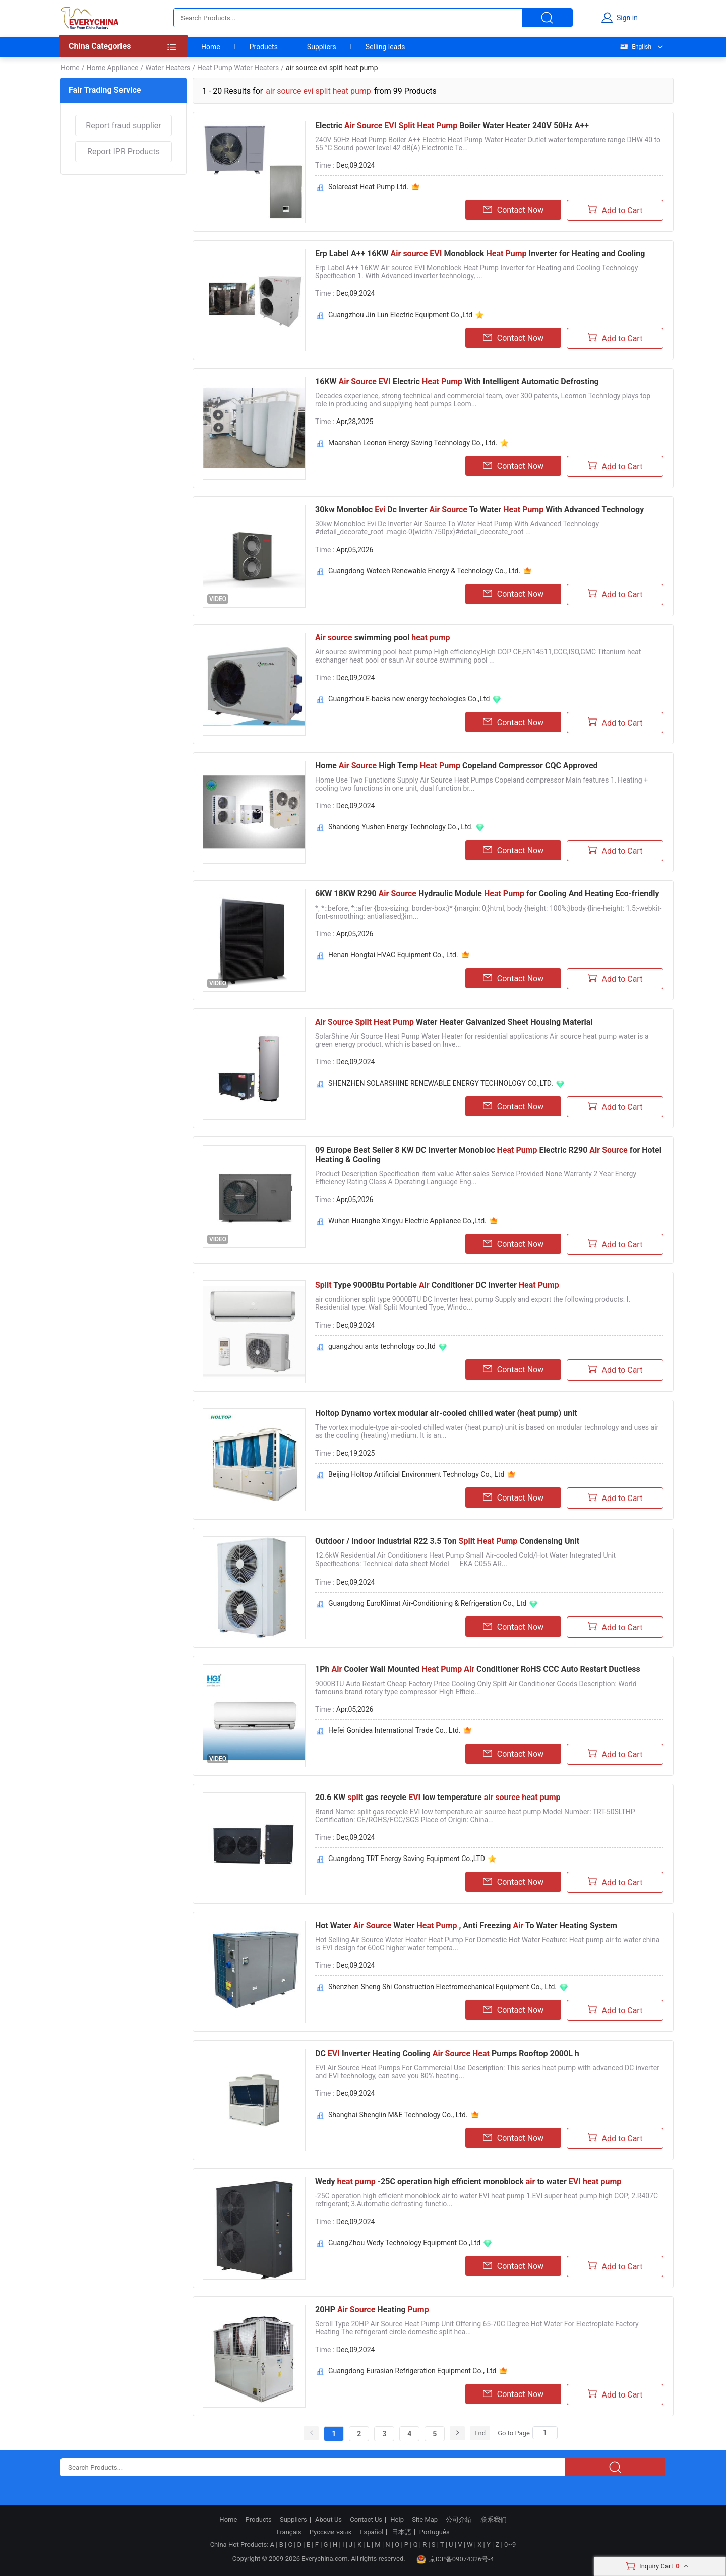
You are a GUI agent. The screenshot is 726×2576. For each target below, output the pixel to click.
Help (397, 2520)
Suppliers (321, 47)
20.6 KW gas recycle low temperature (438, 1797)
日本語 (401, 2532)
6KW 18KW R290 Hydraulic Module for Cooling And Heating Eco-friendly (487, 893)
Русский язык (331, 2532)
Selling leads (385, 47)
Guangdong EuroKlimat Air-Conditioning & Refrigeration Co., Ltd (427, 1603)
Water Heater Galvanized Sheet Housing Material (454, 1022)
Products (264, 47)
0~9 (510, 2544)
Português (434, 2532)
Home (210, 47)
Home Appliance (112, 68)
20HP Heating (372, 2309)
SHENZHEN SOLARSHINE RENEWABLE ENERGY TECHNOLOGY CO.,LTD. (440, 1083)
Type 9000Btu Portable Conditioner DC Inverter (437, 1285)
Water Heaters (167, 68)
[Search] (545, 2432)
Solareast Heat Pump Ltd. (368, 187)
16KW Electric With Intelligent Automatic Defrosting (457, 381)
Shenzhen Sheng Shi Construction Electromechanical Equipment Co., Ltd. (442, 1987)
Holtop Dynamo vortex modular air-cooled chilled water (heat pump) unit (446, 1413)
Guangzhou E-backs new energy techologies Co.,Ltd (409, 699)
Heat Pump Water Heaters (238, 68)
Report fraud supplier (123, 125)
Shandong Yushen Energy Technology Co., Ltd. (400, 827)
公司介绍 (459, 2520)
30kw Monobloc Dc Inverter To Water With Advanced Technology (479, 509)
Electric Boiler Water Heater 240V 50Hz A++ (452, 125)
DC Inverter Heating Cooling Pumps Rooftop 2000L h (447, 2053)
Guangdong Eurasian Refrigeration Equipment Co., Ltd (412, 2371)
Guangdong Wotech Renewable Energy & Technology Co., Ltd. (424, 571)
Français (288, 2532)
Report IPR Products (123, 151)
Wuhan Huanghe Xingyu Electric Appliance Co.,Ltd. (407, 1221)
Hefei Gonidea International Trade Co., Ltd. (394, 1730)
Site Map (425, 2520)
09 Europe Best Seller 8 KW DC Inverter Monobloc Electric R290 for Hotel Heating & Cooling (488, 1154)
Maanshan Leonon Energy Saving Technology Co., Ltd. (412, 443)
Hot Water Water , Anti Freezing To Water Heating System (466, 1925)
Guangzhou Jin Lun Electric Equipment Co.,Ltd (400, 315)
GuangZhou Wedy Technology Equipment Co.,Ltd (404, 2243)
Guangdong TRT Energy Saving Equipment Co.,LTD (406, 1858)
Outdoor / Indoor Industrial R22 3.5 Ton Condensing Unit (447, 1541)
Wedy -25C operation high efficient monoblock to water (468, 2181)
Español (371, 2532)
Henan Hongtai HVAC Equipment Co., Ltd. (393, 955)
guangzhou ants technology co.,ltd (382, 1346)
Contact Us (366, 2520)
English (635, 46)
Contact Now (513, 210)
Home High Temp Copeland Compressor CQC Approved (456, 765)
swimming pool (382, 637)
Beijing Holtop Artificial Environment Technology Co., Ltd (416, 1474)
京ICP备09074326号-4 (455, 2559)
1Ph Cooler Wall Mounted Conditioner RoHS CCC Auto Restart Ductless (477, 1669)
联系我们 (493, 2520)
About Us (328, 2520)
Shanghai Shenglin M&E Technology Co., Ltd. (398, 2115)
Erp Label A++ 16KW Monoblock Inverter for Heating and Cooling (480, 253)
